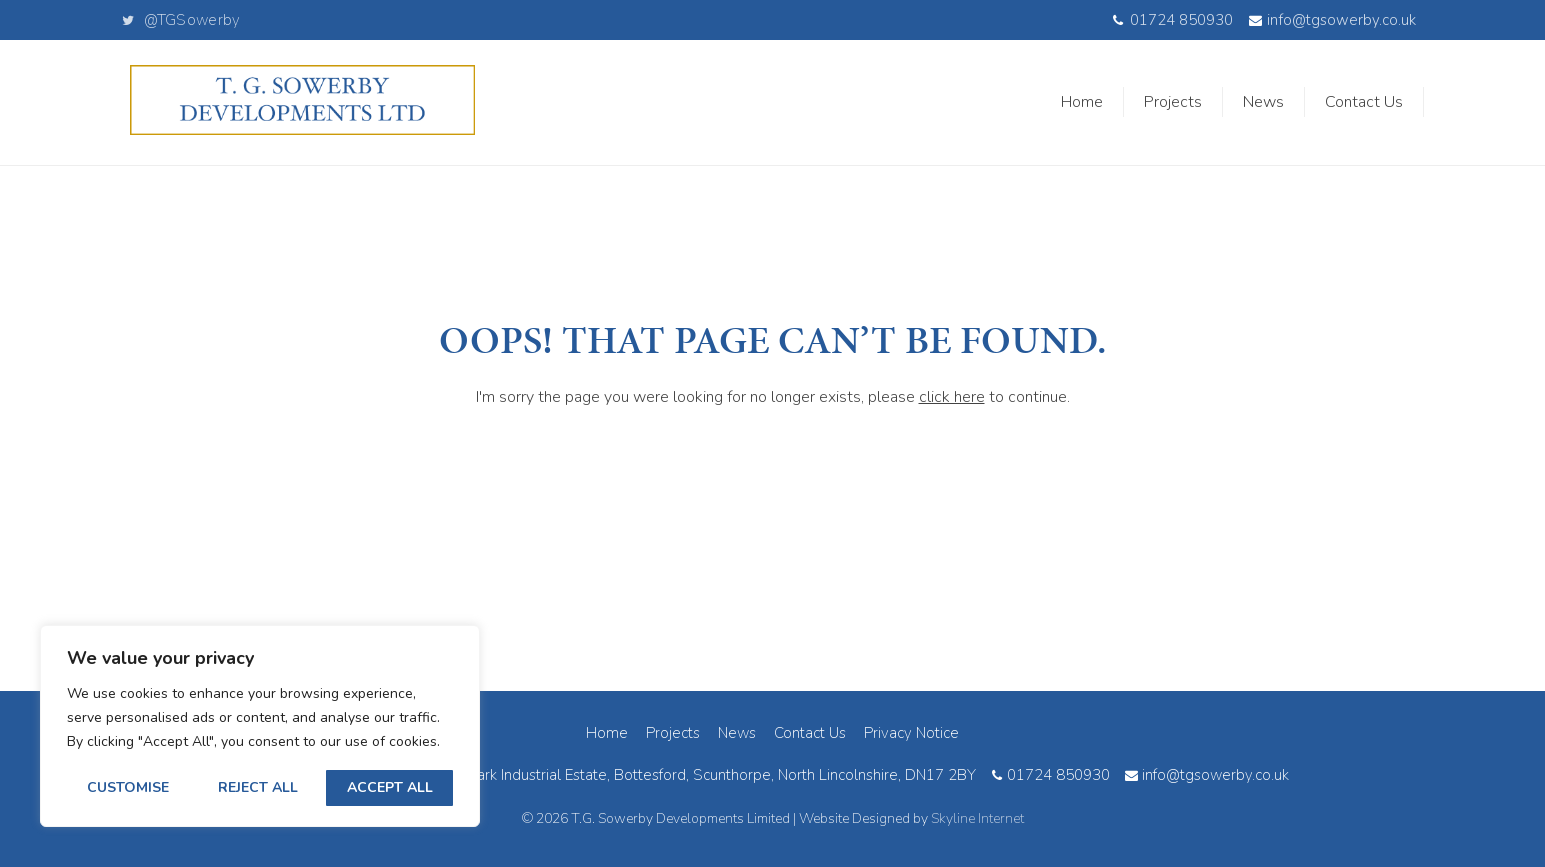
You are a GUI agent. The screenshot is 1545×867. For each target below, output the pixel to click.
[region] (260, 726)
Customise (128, 787)
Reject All (258, 787)
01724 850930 (1172, 20)
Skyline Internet (977, 818)
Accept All (390, 787)
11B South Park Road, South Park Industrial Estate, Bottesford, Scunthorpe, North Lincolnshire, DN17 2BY (615, 775)
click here (952, 397)
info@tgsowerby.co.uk (1332, 20)
